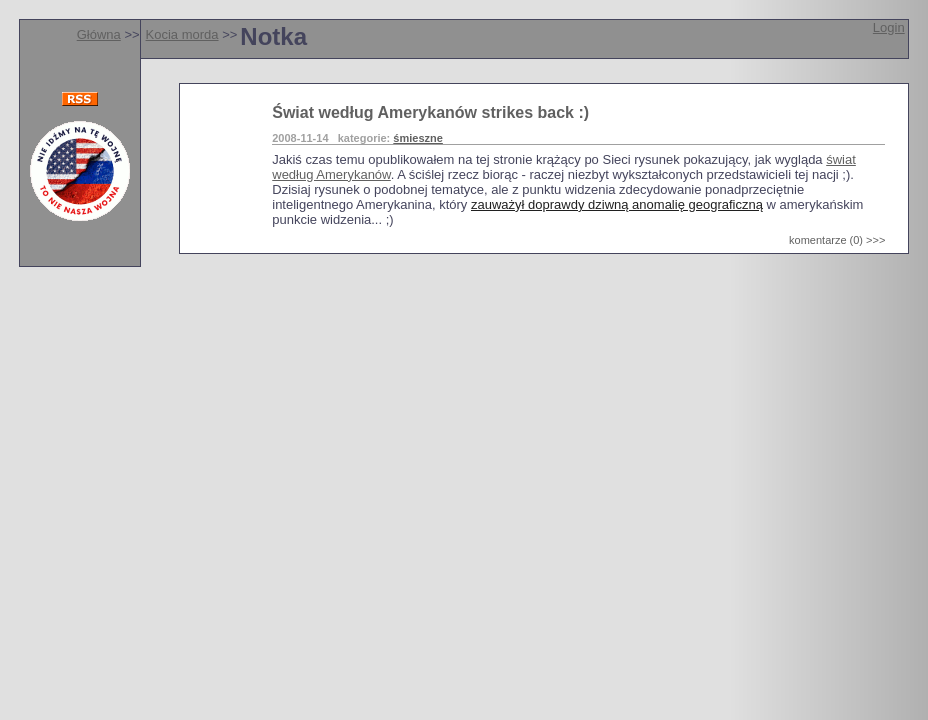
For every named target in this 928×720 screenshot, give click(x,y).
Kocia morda (182, 34)
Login (889, 27)
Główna (99, 34)
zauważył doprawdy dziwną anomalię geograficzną (617, 204)
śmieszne (418, 138)
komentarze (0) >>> (837, 240)
